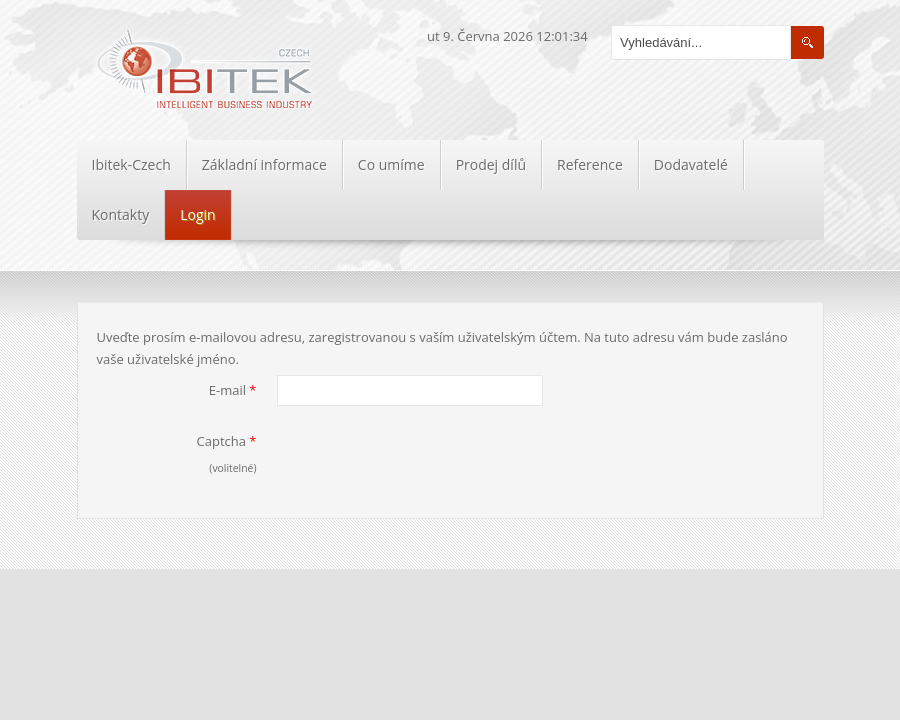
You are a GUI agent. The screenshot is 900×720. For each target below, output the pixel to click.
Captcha (227, 441)
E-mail (233, 390)
